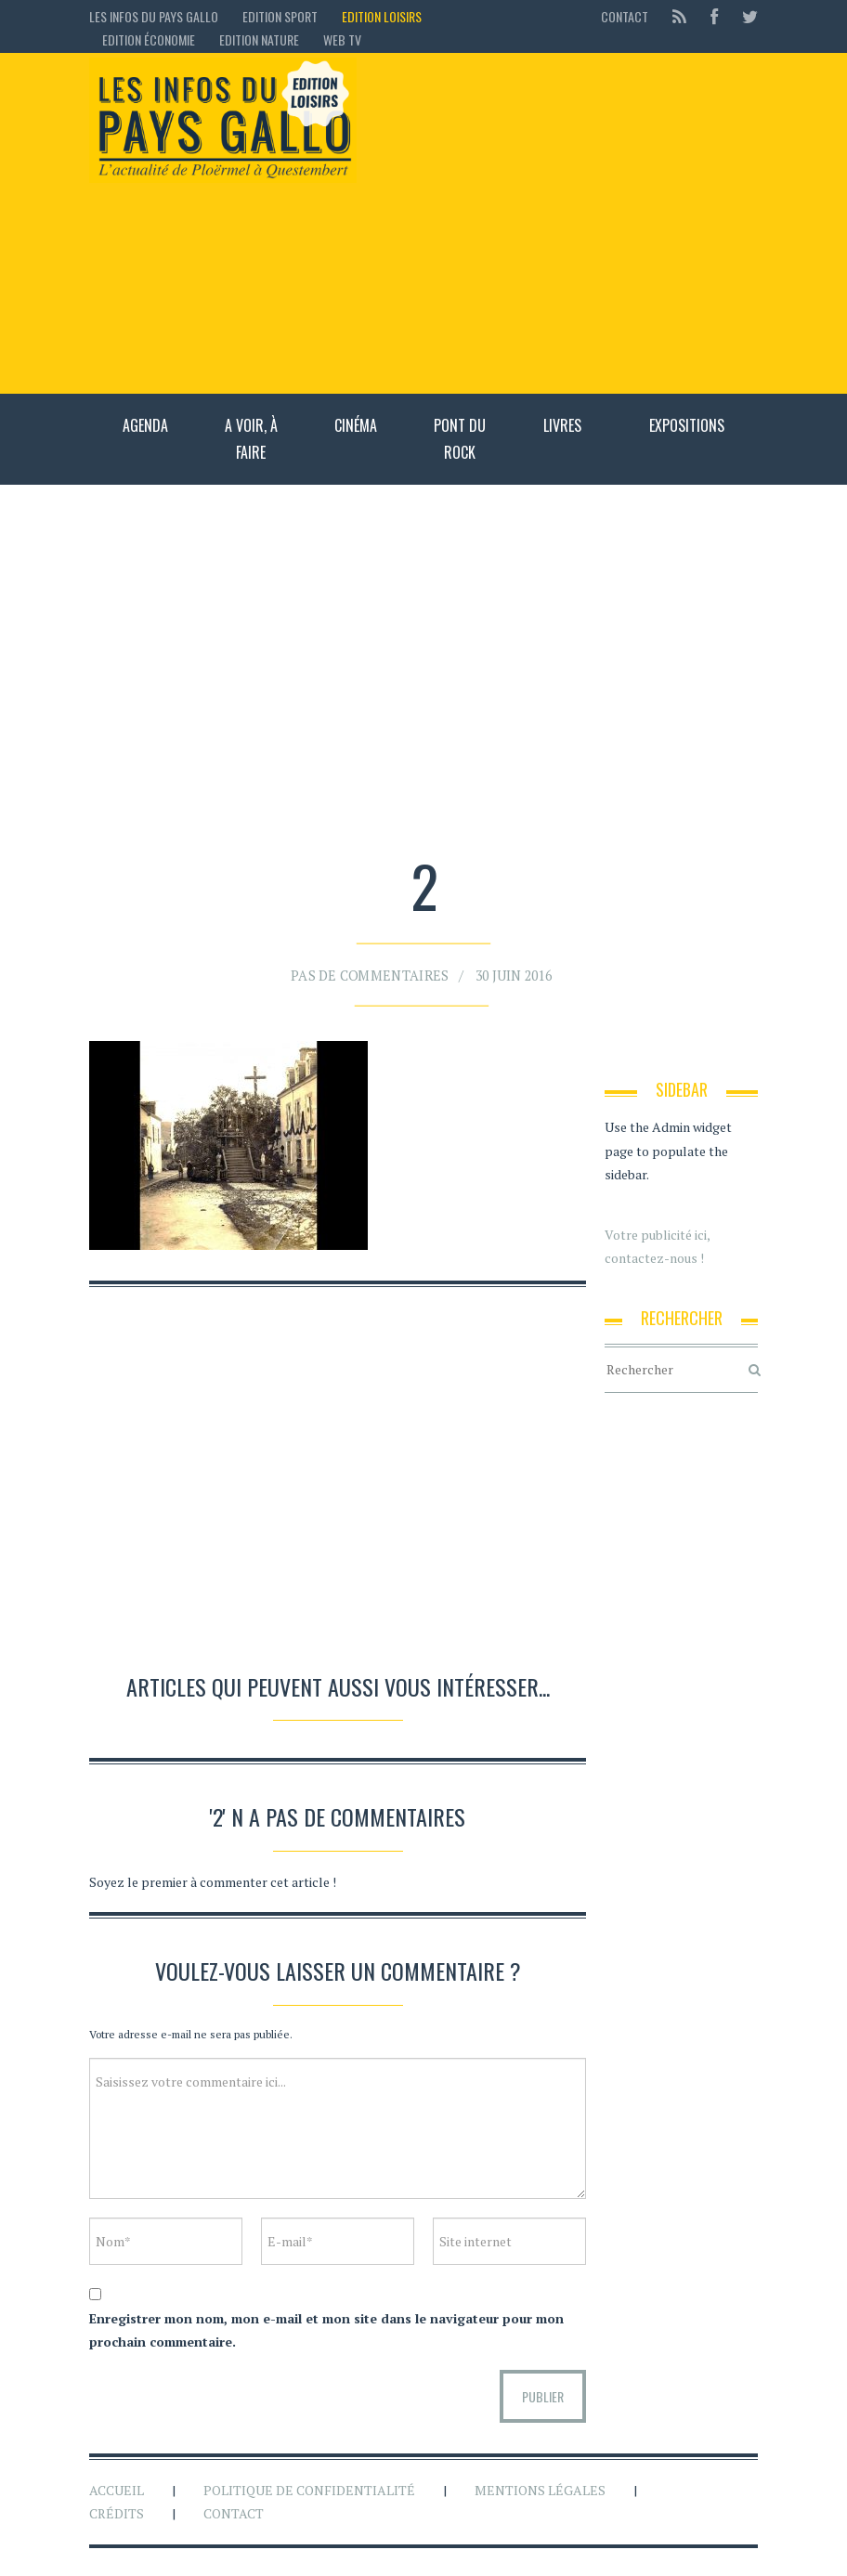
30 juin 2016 (506, 971)
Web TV (342, 39)
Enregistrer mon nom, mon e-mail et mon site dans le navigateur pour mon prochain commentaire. (326, 2329)
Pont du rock (460, 438)
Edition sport (280, 16)
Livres (562, 425)
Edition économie (148, 39)
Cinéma (355, 425)
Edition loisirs (382, 16)
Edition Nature (259, 39)
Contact (624, 16)
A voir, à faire (251, 438)
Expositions (686, 425)
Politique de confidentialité (309, 2490)
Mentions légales (540, 2490)
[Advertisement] (566, 223)
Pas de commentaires (374, 971)
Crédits (116, 2513)
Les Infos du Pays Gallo (153, 16)
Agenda (145, 425)
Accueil (116, 2490)
